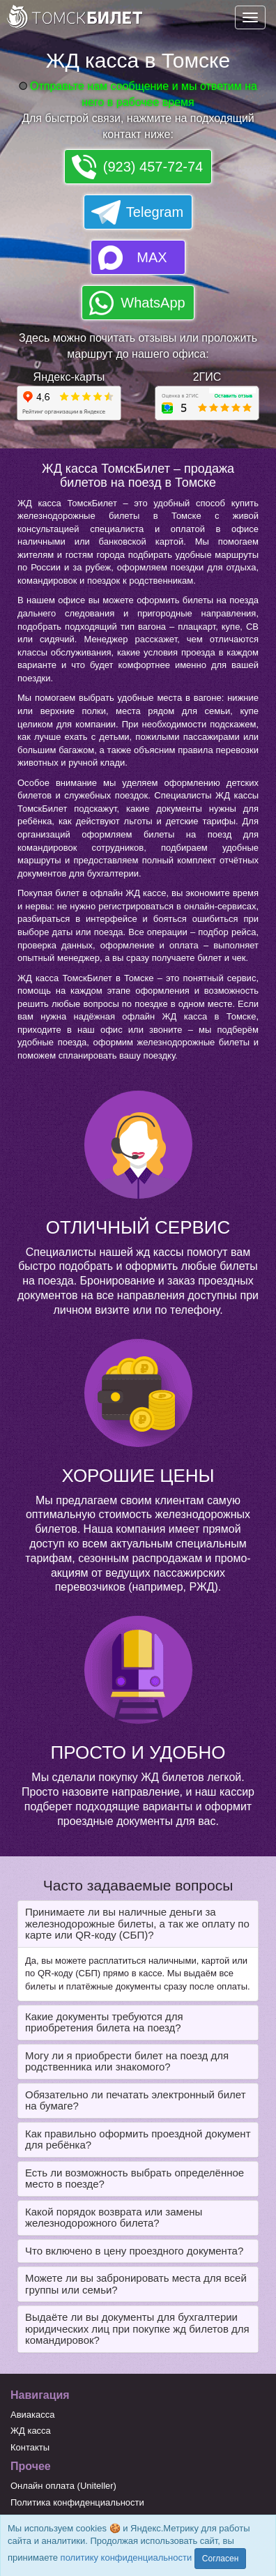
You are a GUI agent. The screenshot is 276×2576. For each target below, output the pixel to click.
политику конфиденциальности (126, 2557)
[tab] (138, 1924)
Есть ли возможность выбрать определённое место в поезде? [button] (134, 2178)
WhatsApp (153, 302)
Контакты (29, 2447)
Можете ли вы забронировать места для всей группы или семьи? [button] (136, 2284)
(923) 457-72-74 (153, 166)
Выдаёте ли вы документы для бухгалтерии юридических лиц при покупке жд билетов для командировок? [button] (137, 2328)
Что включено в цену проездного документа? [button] (134, 2251)
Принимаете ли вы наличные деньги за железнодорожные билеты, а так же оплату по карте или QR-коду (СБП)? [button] (137, 1923)
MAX (152, 257)
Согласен (220, 2558)
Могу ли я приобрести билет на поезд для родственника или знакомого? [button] (127, 2061)
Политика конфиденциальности (77, 2502)
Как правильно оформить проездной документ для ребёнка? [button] (138, 2139)
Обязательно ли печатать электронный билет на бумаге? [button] (135, 2100)
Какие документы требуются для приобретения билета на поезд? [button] (104, 2022)
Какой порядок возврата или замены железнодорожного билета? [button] (113, 2217)
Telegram (154, 212)
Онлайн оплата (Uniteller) (63, 2485)
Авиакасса (32, 2414)
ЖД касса (30, 2430)
